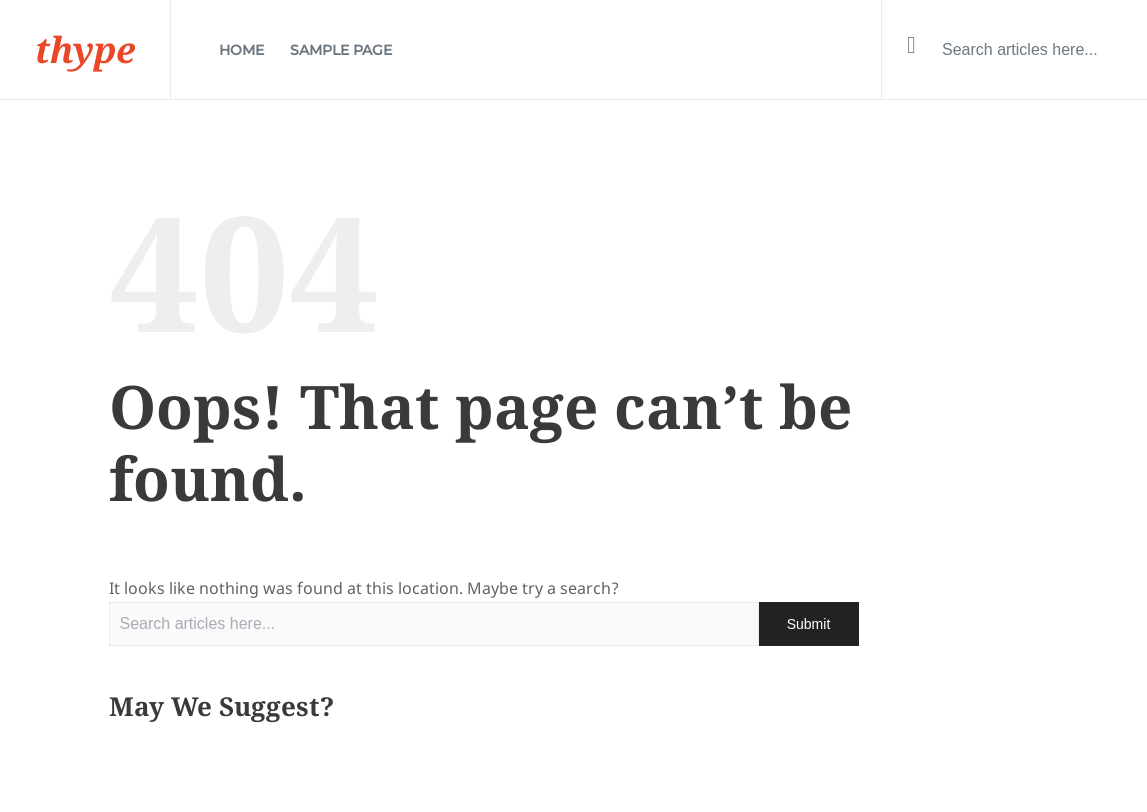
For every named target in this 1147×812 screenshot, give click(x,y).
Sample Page (341, 50)
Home (241, 50)
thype (85, 49)
